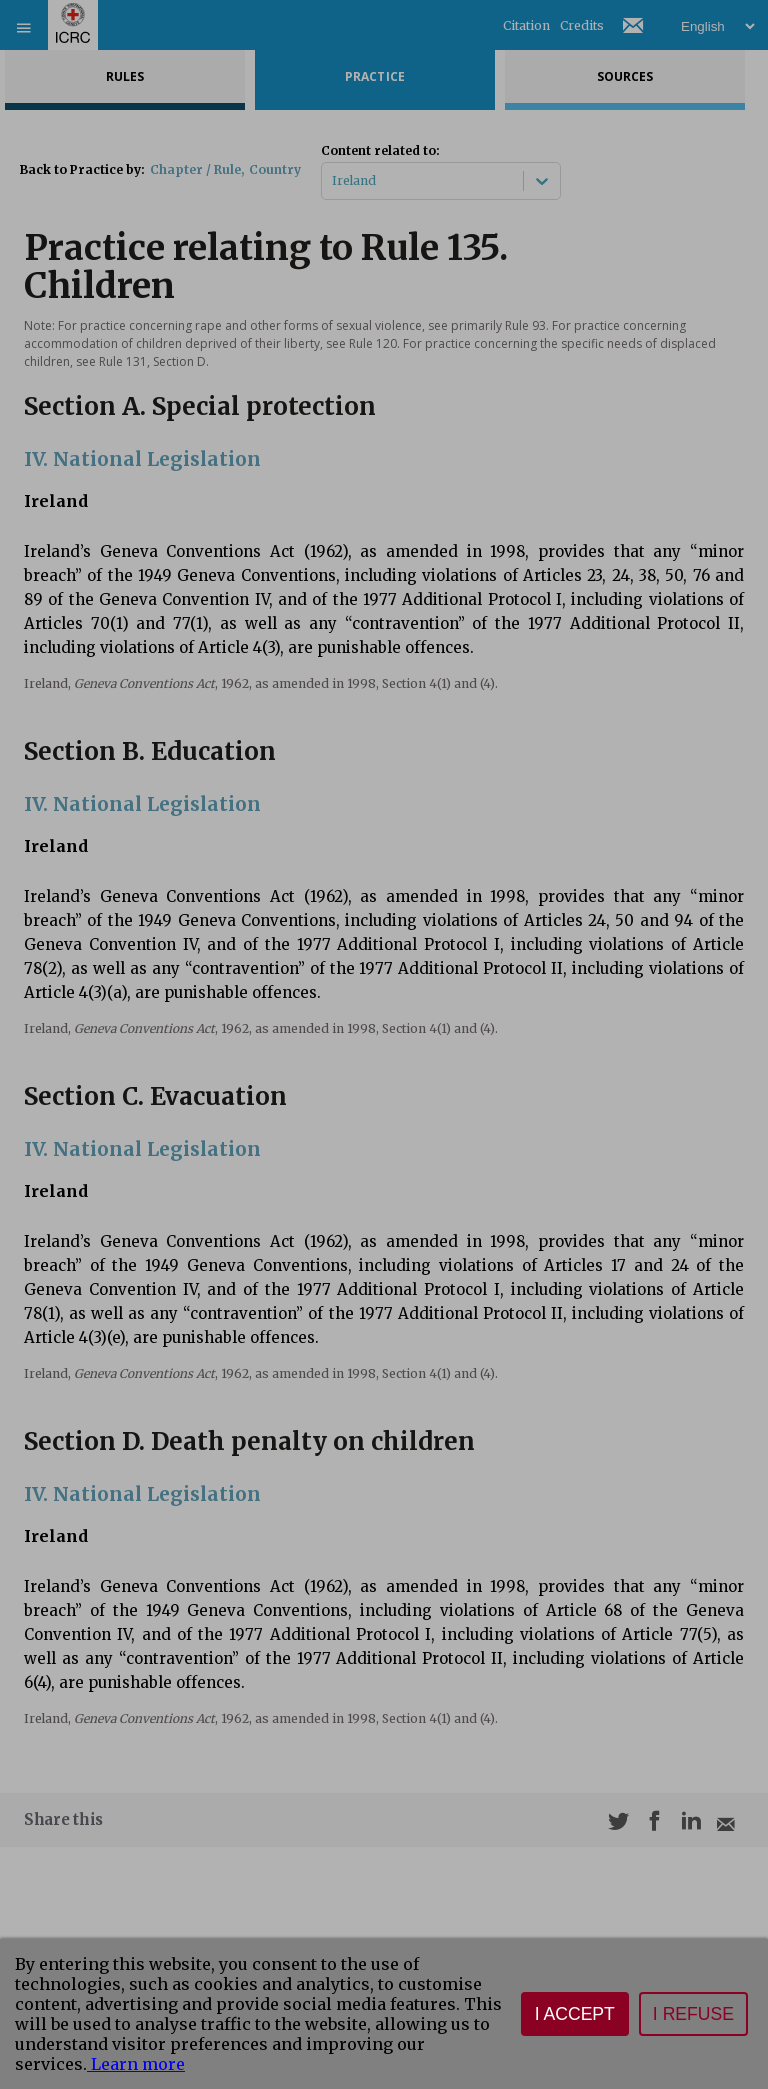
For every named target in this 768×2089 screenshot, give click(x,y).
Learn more (136, 2064)
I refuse (693, 2014)
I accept (575, 2014)
